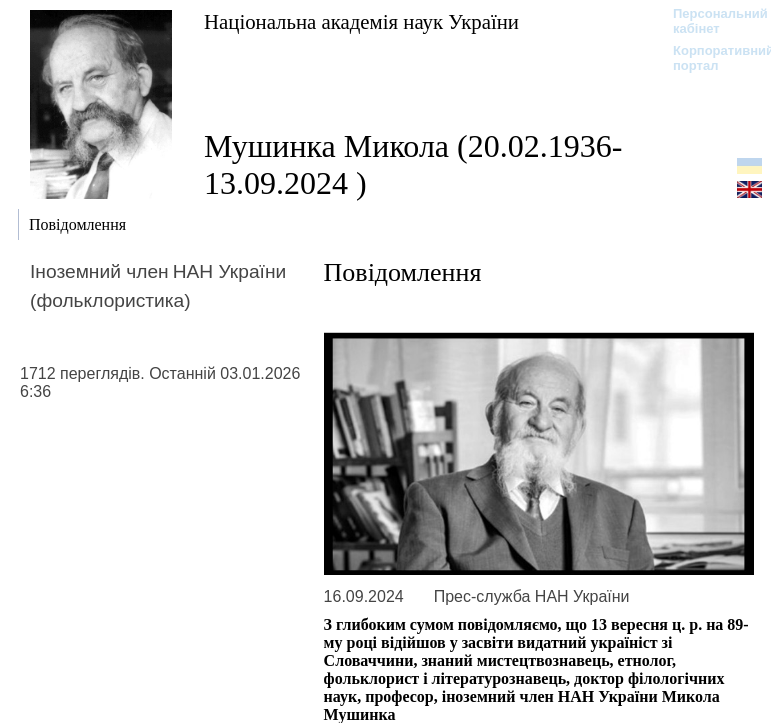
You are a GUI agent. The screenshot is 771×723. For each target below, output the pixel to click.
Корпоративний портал (710, 58)
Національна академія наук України (361, 21)
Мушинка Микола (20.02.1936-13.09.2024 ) (413, 164)
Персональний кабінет (710, 21)
